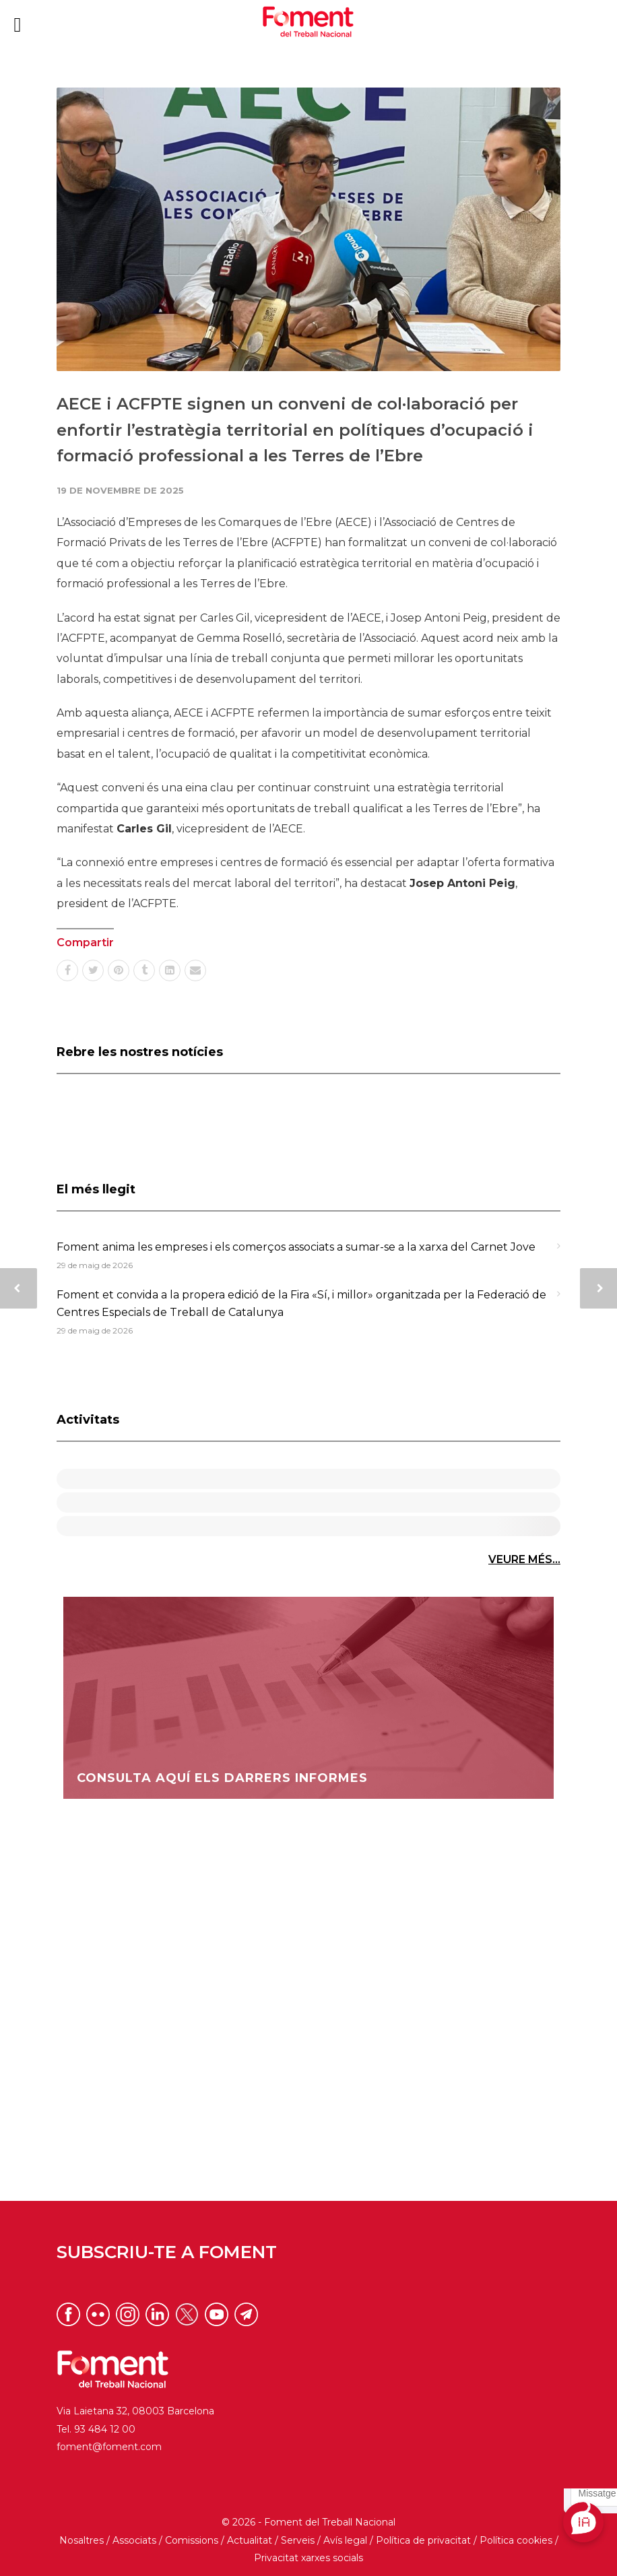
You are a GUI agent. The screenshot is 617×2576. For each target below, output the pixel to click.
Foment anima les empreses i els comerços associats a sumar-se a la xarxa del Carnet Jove (296, 1247)
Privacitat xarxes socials (308, 2558)
